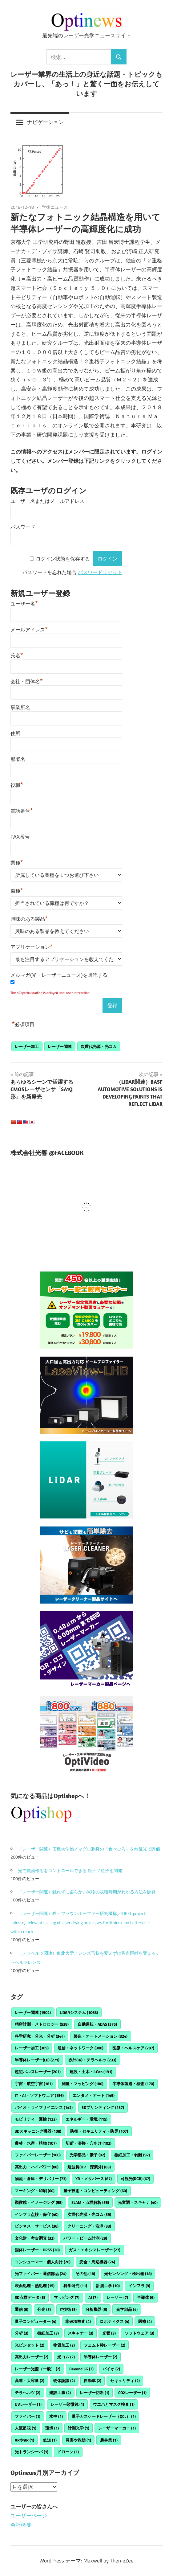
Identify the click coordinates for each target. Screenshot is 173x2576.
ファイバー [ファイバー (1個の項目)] (27, 2416)
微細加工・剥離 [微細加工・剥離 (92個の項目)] (132, 2155)
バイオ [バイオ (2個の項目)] (111, 2369)
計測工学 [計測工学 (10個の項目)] (108, 2285)
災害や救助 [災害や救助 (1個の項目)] (78, 2440)
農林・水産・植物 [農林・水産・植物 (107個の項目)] (36, 2143)
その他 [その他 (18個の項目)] (85, 2273)
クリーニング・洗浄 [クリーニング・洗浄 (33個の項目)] (89, 2226)
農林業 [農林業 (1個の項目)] (109, 2440)
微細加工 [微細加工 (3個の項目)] (48, 2333)
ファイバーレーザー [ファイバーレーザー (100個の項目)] (38, 2155)
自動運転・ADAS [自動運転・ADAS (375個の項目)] (97, 2024)
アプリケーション (31, 946)
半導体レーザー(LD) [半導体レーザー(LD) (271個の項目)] (37, 2060)
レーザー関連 (60, 1046)
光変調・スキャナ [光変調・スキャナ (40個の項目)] (138, 2202)
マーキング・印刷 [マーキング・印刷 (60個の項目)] (34, 2191)
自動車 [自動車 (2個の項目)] (92, 2380)
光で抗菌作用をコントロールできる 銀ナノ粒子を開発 (70, 1870)
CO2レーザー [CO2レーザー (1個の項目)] (132, 2392)
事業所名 (20, 707)
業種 (16, 862)
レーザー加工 (27, 1046)
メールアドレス (29, 629)
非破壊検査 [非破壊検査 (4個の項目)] (78, 2321)
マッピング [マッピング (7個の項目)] (66, 2297)
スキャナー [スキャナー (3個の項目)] (80, 2333)
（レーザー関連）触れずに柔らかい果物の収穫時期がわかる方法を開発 (87, 1891)
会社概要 (20, 2525)
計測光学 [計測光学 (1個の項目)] (78, 2428)
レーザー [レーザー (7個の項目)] (117, 2297)
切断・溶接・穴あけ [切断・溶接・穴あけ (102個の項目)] (88, 2143)
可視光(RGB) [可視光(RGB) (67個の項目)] (135, 2178)
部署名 (17, 759)
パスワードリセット (100, 572)
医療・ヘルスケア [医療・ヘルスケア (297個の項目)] (133, 2048)
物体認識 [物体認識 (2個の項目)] (64, 2380)
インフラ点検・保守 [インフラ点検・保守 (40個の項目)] (36, 2214)
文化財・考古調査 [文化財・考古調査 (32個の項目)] (34, 2238)
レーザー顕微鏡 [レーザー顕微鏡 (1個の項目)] (67, 2404)
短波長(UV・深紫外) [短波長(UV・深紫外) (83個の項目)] (89, 2167)
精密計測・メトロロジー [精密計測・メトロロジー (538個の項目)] (42, 2024)
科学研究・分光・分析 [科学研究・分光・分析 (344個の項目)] (40, 2036)
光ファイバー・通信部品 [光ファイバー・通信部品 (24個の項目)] (40, 2273)
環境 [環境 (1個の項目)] (52, 2428)
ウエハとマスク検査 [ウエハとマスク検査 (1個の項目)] (114, 2404)
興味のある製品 (29, 918)
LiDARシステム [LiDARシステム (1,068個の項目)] (79, 2012)
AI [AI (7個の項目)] (93, 2297)
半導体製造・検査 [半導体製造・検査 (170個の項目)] (133, 2084)
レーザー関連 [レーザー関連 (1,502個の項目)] (33, 2012)
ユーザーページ (28, 2516)
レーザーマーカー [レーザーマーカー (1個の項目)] (117, 2428)
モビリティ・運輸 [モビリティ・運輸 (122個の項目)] (36, 2119)
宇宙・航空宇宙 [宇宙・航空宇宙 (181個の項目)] (34, 2084)
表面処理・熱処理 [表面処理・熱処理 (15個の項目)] (34, 2285)
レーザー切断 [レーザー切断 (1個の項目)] (94, 2392)
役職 (16, 784)
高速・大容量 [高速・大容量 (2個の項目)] (29, 2380)
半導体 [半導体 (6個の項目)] (146, 2297)
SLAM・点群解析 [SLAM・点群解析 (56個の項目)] (90, 2202)
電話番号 (21, 810)
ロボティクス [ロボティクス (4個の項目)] (114, 2321)
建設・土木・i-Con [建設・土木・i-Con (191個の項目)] (91, 2072)
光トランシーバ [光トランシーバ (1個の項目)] (31, 2452)
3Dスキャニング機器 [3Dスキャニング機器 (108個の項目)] (38, 2131)
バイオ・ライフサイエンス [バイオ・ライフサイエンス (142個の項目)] (44, 2107)
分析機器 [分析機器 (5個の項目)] (96, 2309)
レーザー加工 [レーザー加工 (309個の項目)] (32, 2048)
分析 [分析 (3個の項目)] (21, 2333)
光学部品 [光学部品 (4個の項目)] (127, 2309)
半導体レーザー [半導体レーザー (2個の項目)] (100, 2357)
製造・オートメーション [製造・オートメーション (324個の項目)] (100, 2036)
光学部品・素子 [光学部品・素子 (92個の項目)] (87, 2155)
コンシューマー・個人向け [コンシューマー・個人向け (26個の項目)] (42, 2262)
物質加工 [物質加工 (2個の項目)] (64, 2345)
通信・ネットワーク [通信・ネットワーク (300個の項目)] (80, 2048)
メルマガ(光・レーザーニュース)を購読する (58, 975)
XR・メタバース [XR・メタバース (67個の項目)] (93, 2178)
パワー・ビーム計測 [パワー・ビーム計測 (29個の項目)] (85, 2238)
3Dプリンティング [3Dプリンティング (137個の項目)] (103, 2107)
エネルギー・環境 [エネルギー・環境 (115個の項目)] (86, 2119)
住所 (15, 733)
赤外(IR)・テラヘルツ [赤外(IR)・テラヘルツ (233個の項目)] (92, 2060)
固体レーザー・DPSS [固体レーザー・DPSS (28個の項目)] (37, 2250)
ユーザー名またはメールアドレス (47, 501)
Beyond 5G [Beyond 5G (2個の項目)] (81, 2369)
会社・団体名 (26, 680)
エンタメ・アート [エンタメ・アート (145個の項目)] (94, 2095)
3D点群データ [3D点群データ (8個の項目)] (30, 2297)
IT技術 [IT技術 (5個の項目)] (68, 2309)
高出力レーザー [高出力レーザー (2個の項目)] (31, 2357)
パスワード (22, 527)
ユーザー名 (24, 603)
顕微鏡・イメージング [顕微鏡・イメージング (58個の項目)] (38, 2202)
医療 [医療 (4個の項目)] (145, 2321)
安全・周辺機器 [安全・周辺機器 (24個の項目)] (97, 2262)
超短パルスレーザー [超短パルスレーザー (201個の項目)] (38, 2072)
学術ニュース (55, 207)
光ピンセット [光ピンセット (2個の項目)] (29, 2345)
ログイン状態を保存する (63, 558)
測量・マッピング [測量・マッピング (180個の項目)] (82, 2084)
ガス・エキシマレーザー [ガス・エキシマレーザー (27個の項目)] (94, 2250)
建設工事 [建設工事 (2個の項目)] (60, 2392)
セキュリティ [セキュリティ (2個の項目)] (125, 2380)
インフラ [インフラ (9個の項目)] (139, 2285)
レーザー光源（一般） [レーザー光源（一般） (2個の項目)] (37, 2369)
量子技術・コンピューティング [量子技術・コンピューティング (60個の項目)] (95, 2191)
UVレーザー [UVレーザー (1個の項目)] (28, 2404)
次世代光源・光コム (99, 1046)
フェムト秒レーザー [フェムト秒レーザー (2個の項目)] (104, 2345)
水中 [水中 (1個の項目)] (56, 2416)
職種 (16, 890)
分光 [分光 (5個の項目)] (44, 2309)
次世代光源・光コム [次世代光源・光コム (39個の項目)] (89, 2214)
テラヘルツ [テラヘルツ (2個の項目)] (27, 2392)
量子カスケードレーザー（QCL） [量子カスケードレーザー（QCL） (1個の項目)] (104, 2416)
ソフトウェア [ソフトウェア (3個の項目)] (139, 2333)
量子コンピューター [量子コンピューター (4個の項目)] (35, 2321)
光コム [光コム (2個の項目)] (66, 2357)
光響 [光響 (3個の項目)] (109, 2333)
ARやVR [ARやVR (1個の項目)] (24, 2440)
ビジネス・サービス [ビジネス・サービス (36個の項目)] (36, 2226)
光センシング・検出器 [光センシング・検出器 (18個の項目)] (128, 2273)
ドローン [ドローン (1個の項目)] (68, 2452)
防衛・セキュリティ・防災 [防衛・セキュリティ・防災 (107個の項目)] (99, 2131)
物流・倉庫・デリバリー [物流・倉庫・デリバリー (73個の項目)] (40, 2178)
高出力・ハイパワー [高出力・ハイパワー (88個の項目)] (36, 2167)
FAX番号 (20, 837)
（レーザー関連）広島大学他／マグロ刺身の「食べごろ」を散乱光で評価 (89, 1849)
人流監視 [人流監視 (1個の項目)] (25, 2428)
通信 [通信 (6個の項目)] (21, 2309)
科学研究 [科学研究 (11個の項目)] (75, 2285)
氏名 (16, 654)
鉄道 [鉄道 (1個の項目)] (50, 2440)
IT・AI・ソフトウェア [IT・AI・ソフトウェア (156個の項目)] (39, 2095)
